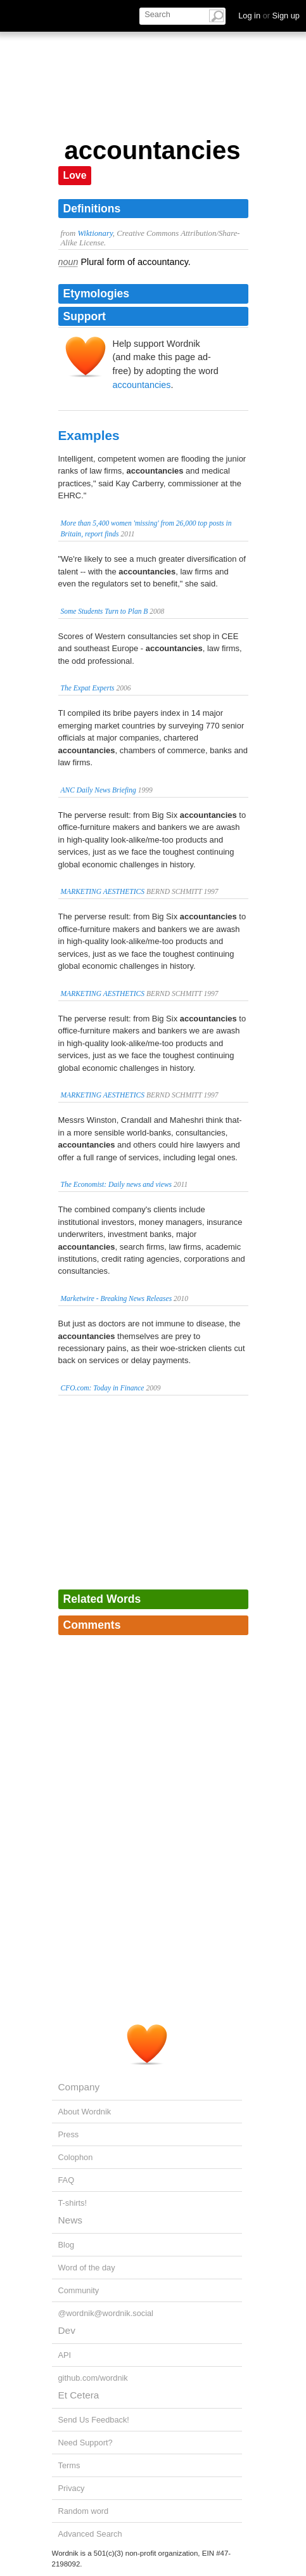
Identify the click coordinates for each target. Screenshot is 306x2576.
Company (79, 2086)
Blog (66, 2244)
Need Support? (85, 2442)
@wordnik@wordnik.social (105, 2313)
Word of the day (86, 2267)
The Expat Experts (88, 688)
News (70, 2220)
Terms (69, 2465)
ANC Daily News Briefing (98, 790)
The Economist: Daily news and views (116, 1184)
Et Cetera (78, 2395)
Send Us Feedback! (93, 2419)
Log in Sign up (269, 15)
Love (75, 175)
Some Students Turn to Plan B (104, 611)
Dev (66, 2330)
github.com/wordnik (93, 2378)
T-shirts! (72, 2203)
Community (78, 2290)
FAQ (66, 2180)
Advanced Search (90, 2534)
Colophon (75, 2157)
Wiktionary (94, 233)
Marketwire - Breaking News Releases (116, 1298)
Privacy (71, 2488)
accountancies (142, 385)
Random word (83, 2511)
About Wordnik (85, 2111)
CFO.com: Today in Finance (102, 1388)
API (65, 2355)
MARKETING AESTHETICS (103, 891)
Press (68, 2134)
